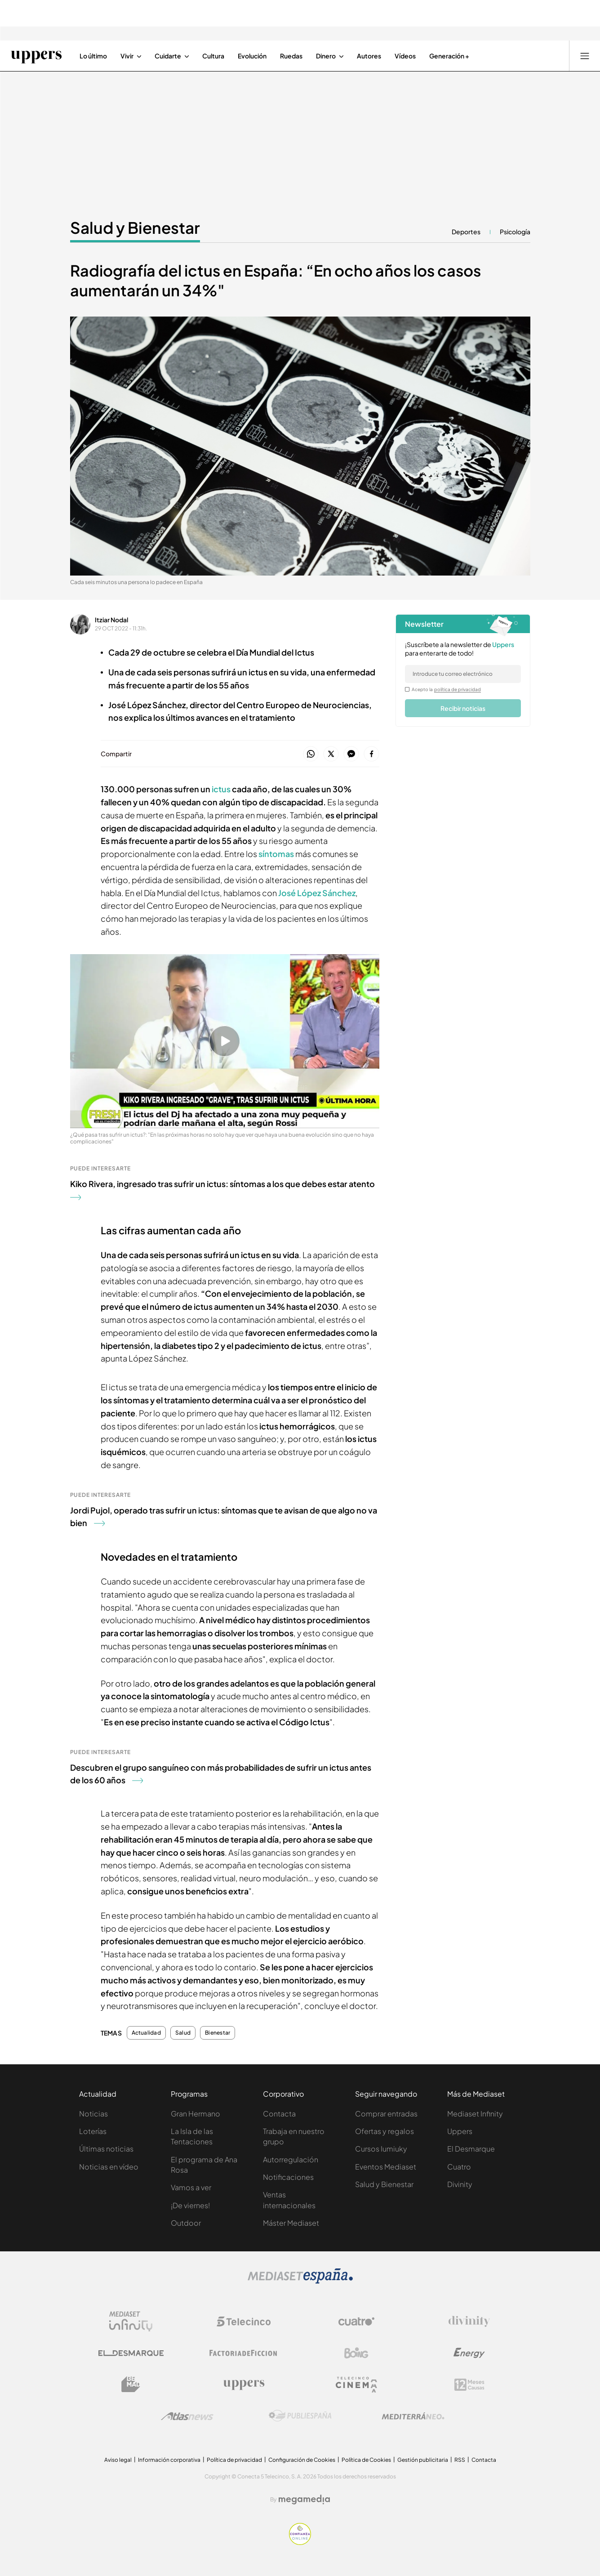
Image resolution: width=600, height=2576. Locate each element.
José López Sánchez (317, 893)
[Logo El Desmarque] (131, 2353)
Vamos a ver (191, 2187)
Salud (183, 2033)
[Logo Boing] (356, 2353)
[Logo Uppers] (244, 2384)
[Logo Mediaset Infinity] (130, 2321)
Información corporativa (169, 2459)
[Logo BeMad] (130, 2384)
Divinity (459, 2184)
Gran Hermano (195, 2113)
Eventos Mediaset (385, 2166)
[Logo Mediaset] (300, 2281)
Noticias (93, 2113)
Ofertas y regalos (384, 2131)
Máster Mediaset (291, 2223)
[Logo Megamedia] (304, 2499)
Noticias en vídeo (108, 2166)
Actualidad (146, 2033)
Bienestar (217, 2033)
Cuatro (459, 2166)
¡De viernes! (190, 2205)
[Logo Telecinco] (244, 2321)
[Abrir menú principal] (584, 55)
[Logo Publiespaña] (300, 2416)
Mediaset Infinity (475, 2113)
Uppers (459, 2131)
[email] (463, 674)
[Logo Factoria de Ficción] (243, 2353)
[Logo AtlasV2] (187, 2416)
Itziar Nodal (111, 619)
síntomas (276, 853)
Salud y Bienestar (384, 2184)
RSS (459, 2459)
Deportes (466, 232)
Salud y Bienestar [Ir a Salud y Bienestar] (135, 227)
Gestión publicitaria (422, 2459)
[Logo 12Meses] (469, 2385)
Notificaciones (288, 2177)
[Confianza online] (300, 2542)
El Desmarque (471, 2148)
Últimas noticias (106, 2148)
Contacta (279, 2113)
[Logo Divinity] (469, 2321)
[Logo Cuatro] (356, 2321)
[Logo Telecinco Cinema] (356, 2384)
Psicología (515, 232)
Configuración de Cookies (301, 2459)
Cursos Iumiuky (381, 2148)
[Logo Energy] (469, 2353)
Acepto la (446, 689)
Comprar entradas (386, 2113)
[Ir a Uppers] (36, 56)
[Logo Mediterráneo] (413, 2416)
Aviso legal (118, 2459)
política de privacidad (457, 689)
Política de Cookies (366, 2459)
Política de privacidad (234, 2459)
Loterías (93, 2131)
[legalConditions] (407, 689)
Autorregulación (290, 2159)
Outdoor (186, 2223)
